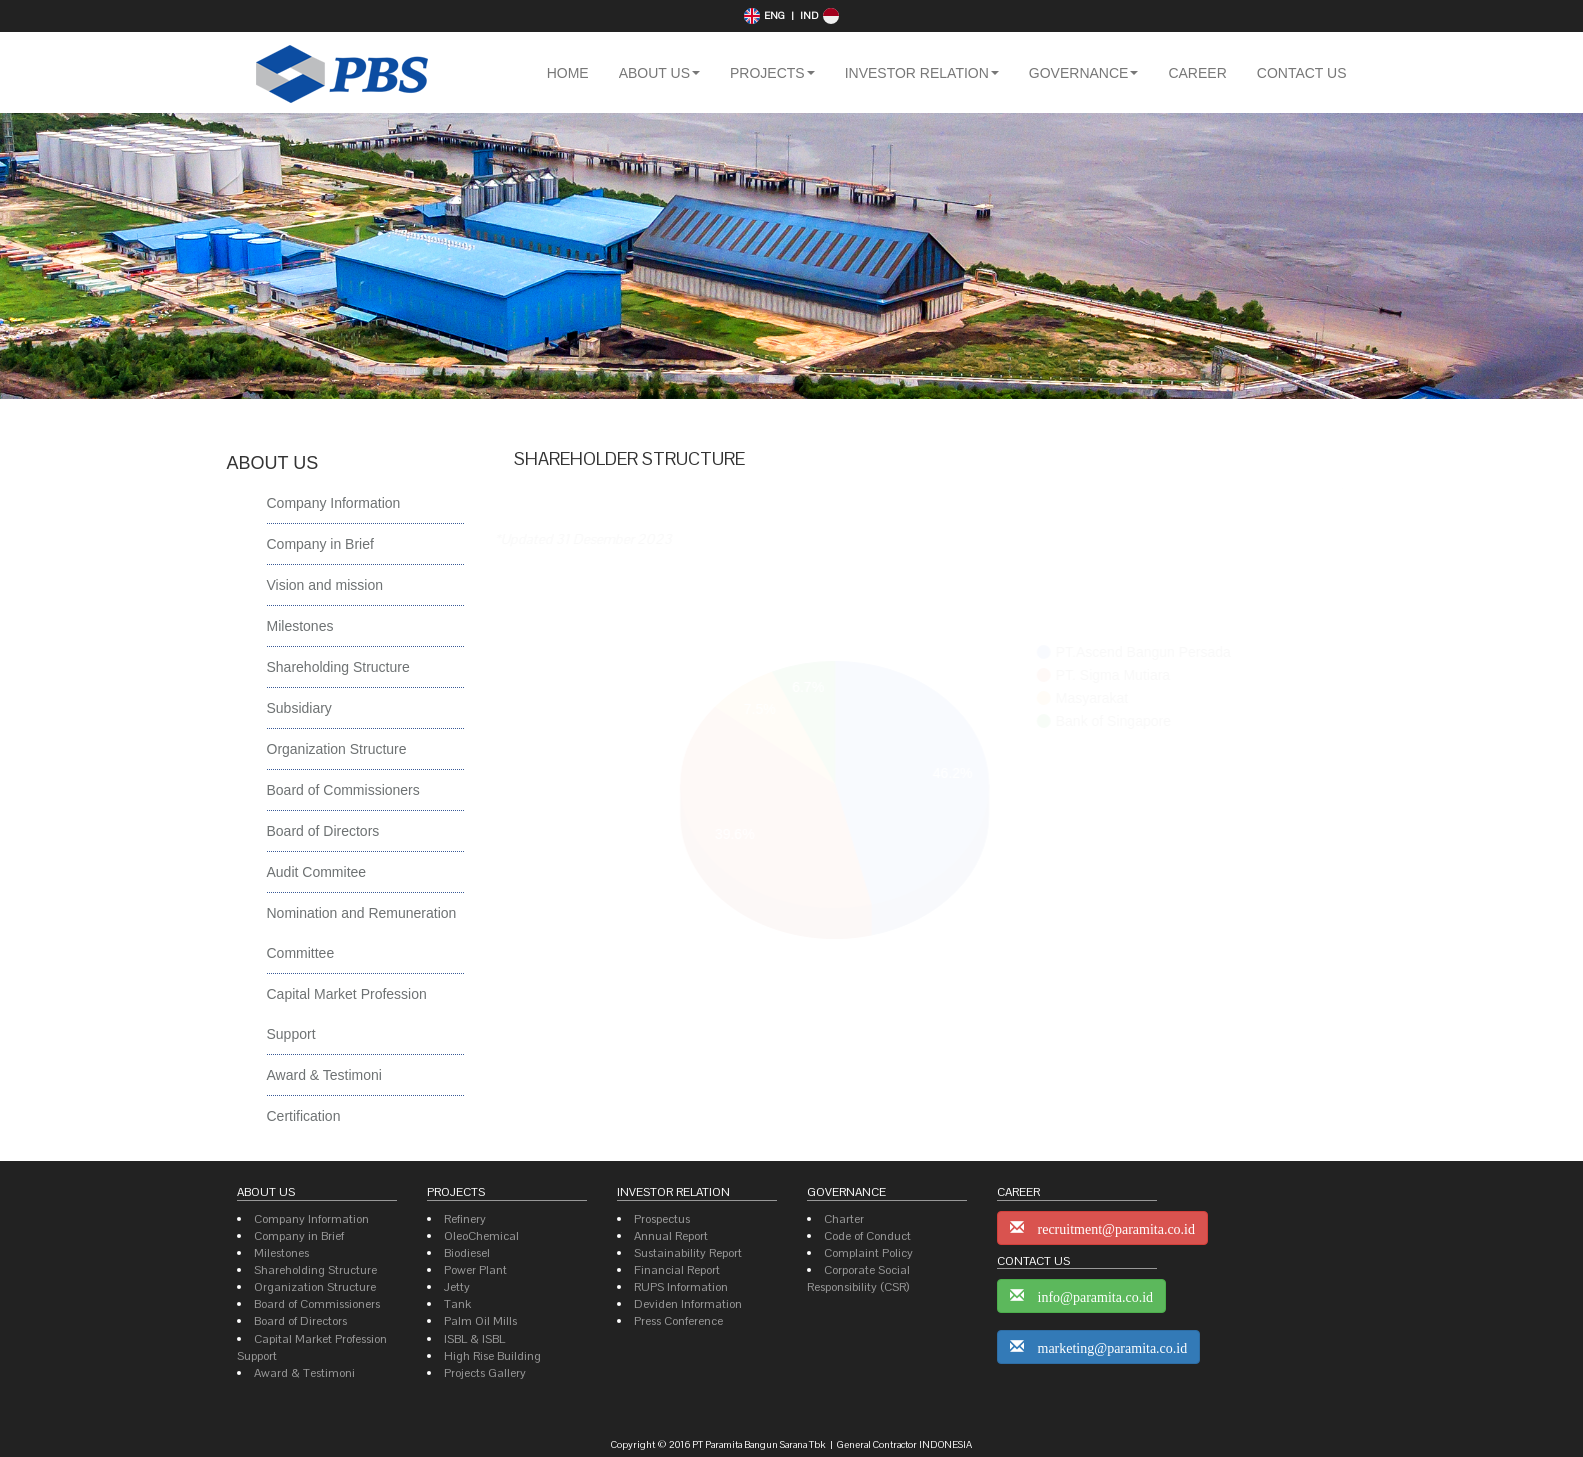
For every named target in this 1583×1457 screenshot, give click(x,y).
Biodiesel (467, 1253)
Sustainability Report (688, 1253)
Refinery (465, 1219)
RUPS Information (681, 1287)
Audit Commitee (317, 872)
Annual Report (671, 1236)
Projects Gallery (485, 1373)
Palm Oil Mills (480, 1321)
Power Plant (475, 1270)
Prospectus (662, 1219)
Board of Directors (323, 831)
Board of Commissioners (343, 790)
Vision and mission (325, 585)
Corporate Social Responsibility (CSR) (858, 1278)
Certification (304, 1116)
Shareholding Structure (338, 667)
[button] (659, 72)
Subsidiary (299, 708)
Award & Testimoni (324, 1075)
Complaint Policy (868, 1253)
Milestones (300, 626)
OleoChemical (481, 1236)
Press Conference (678, 1321)
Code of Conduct (867, 1236)
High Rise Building (492, 1356)
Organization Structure (337, 749)
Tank (457, 1304)
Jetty (457, 1287)
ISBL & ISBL (474, 1339)
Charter (844, 1219)
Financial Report (677, 1270)
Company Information (334, 503)
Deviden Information (688, 1304)
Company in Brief (320, 544)
